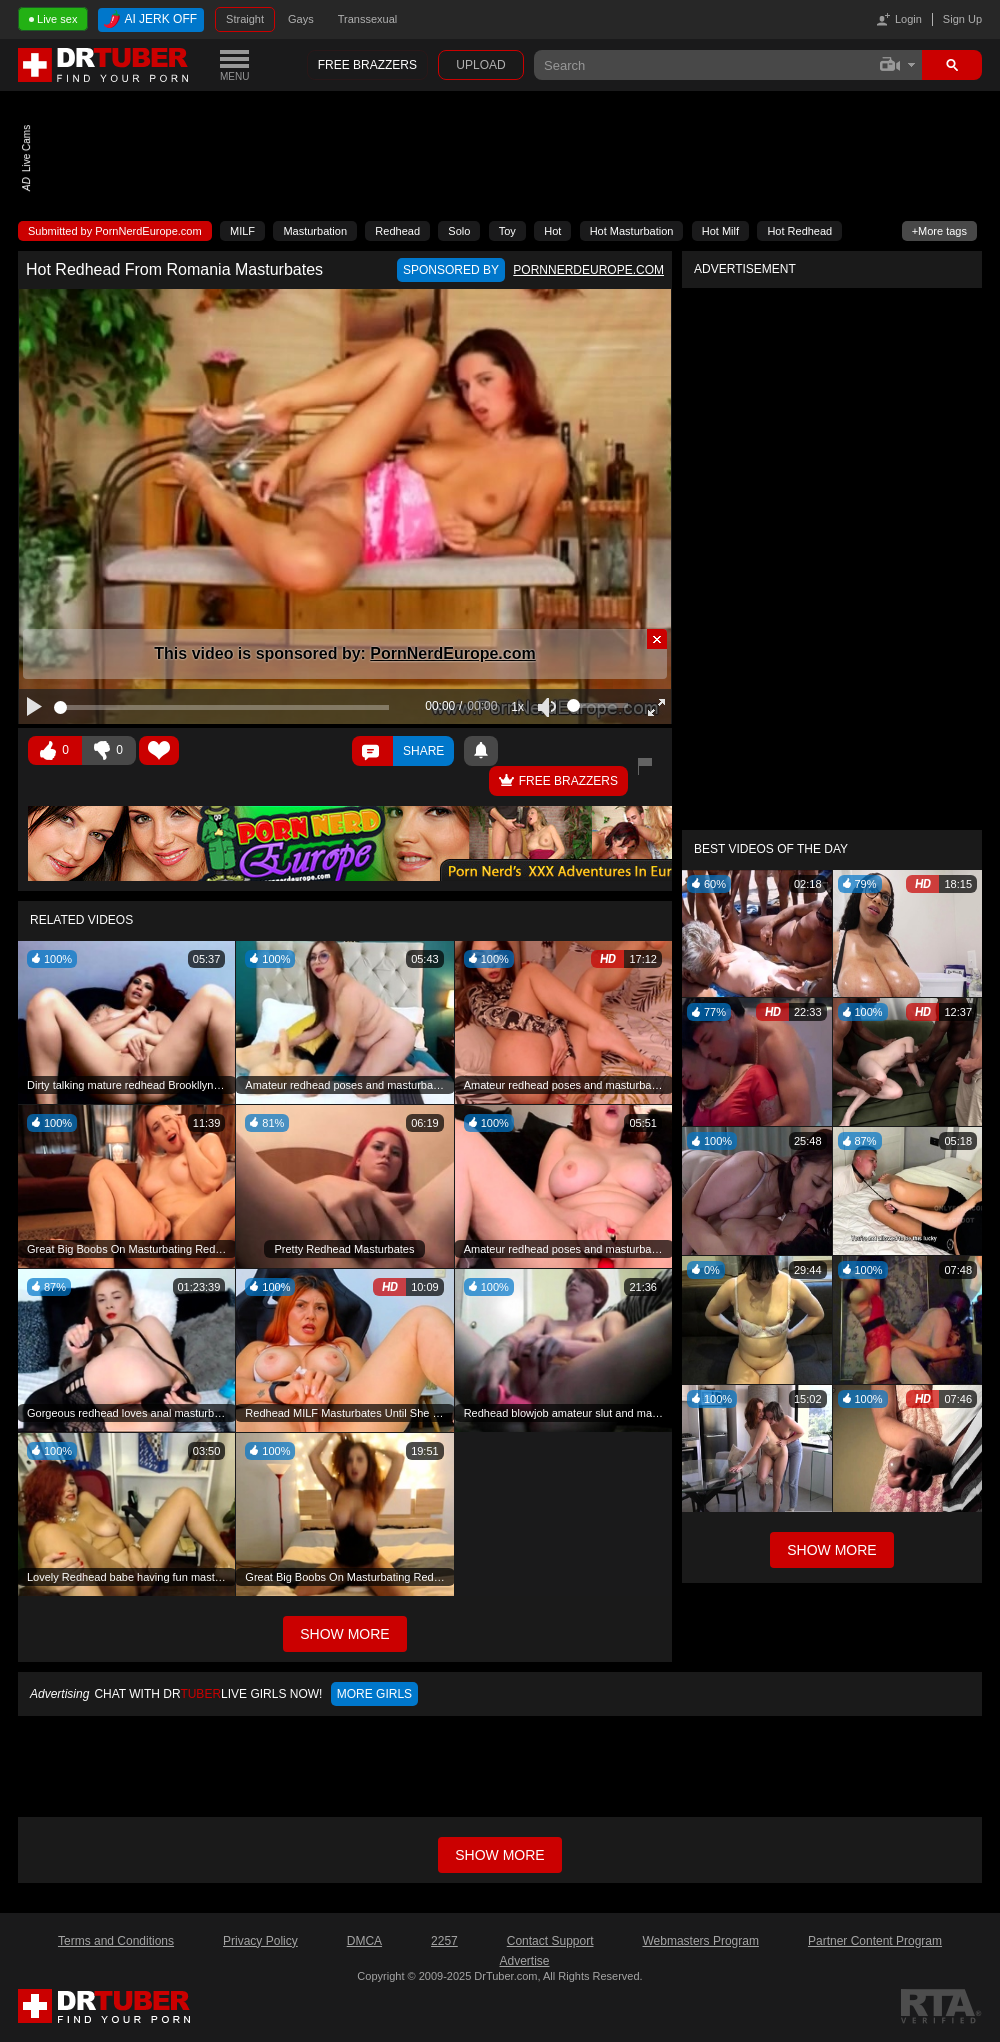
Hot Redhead (799, 231)
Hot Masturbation (632, 231)
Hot (552, 231)
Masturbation (315, 231)
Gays (301, 19)
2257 (444, 1941)
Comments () (372, 751)
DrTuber (104, 65)
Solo (459, 231)
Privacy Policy (260, 1941)
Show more (499, 1855)
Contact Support (550, 1941)
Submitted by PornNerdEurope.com (115, 231)
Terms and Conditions (116, 1941)
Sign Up (962, 19)
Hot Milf (720, 231)
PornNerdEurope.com (452, 653)
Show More (831, 1550)
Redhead (397, 231)
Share (423, 751)
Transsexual (368, 19)
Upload (480, 65)
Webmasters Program (700, 1941)
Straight (245, 19)
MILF (242, 231)
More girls (374, 1694)
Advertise (524, 1961)
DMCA (364, 1941)
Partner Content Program (875, 1941)
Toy (507, 231)
